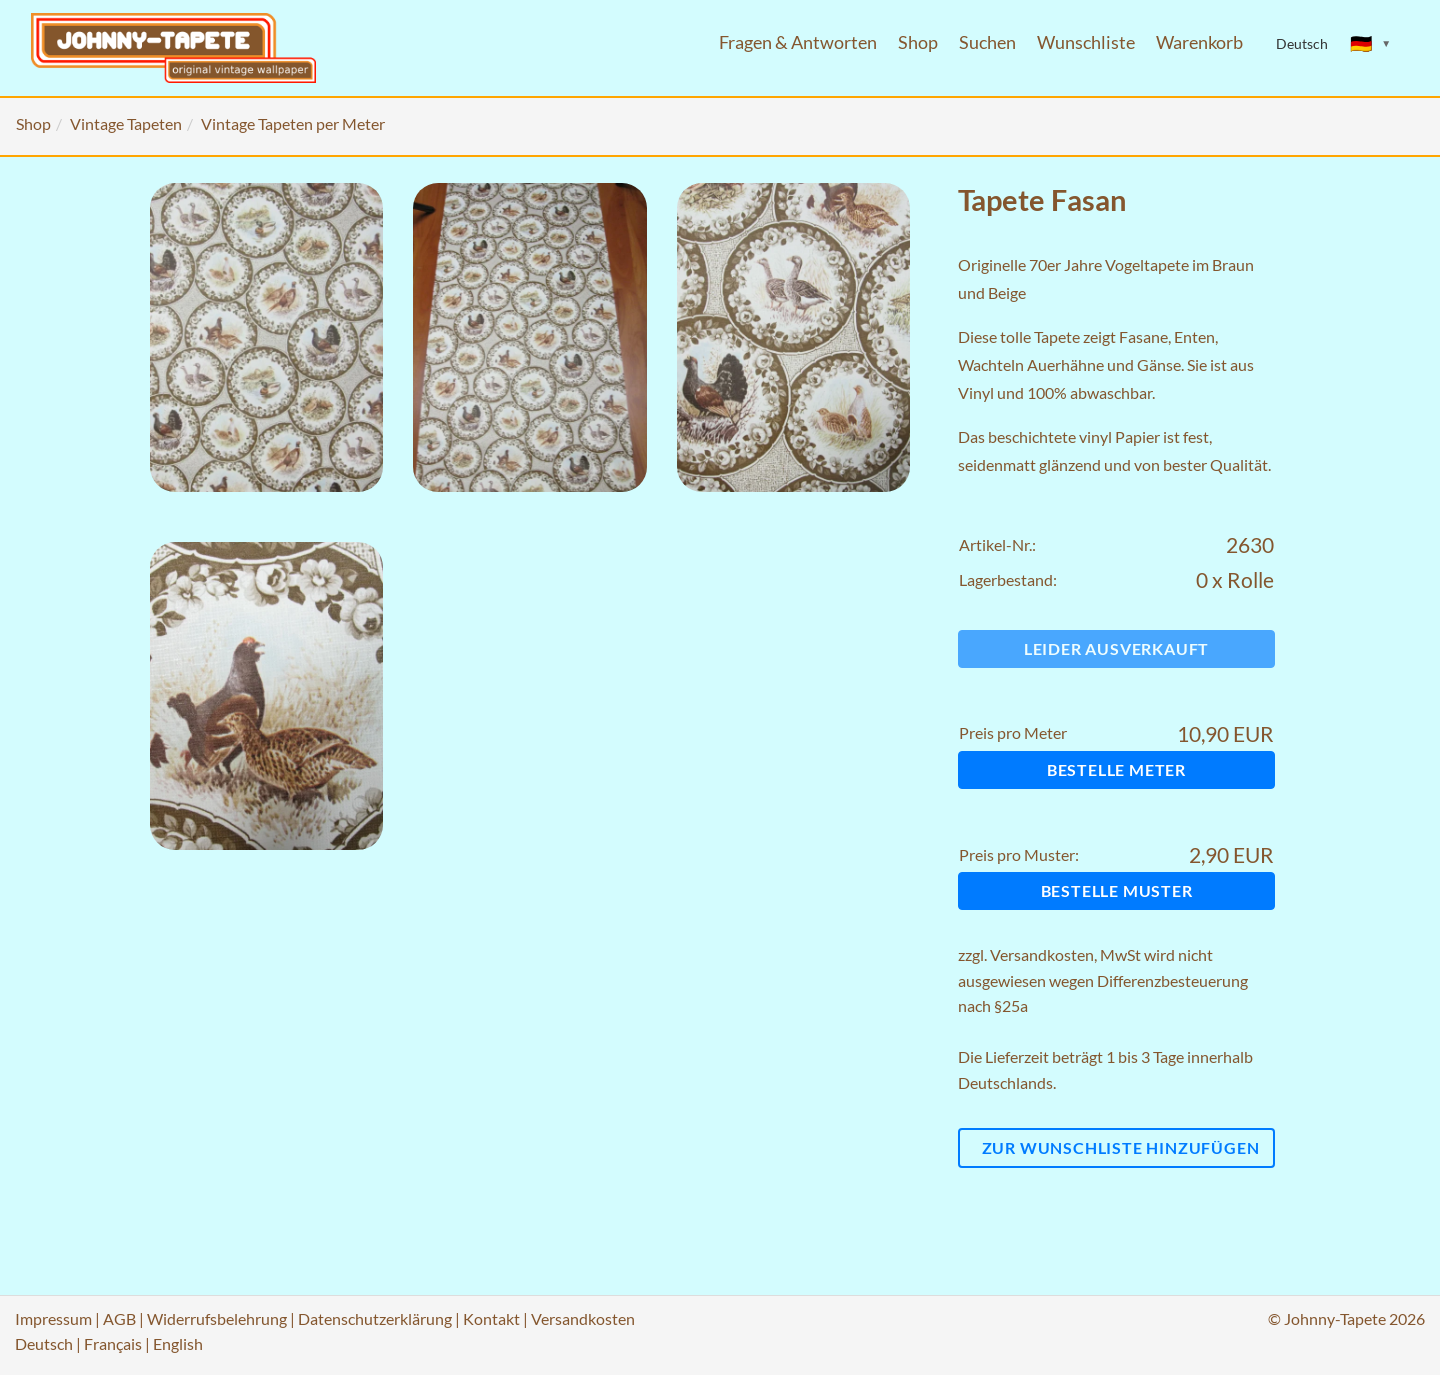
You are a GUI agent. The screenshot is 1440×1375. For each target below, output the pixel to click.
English (178, 1343)
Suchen (987, 42)
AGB (119, 1318)
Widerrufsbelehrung (217, 1318)
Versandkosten (1042, 954)
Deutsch (44, 1343)
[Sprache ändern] (1371, 44)
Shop (918, 42)
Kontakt (491, 1318)
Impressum (53, 1318)
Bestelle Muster (1117, 890)
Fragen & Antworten (798, 42)
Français (113, 1343)
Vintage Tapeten (126, 123)
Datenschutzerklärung (375, 1318)
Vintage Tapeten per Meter (293, 123)
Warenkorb (1199, 42)
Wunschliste (1086, 42)
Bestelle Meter (1116, 769)
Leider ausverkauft (1116, 648)
